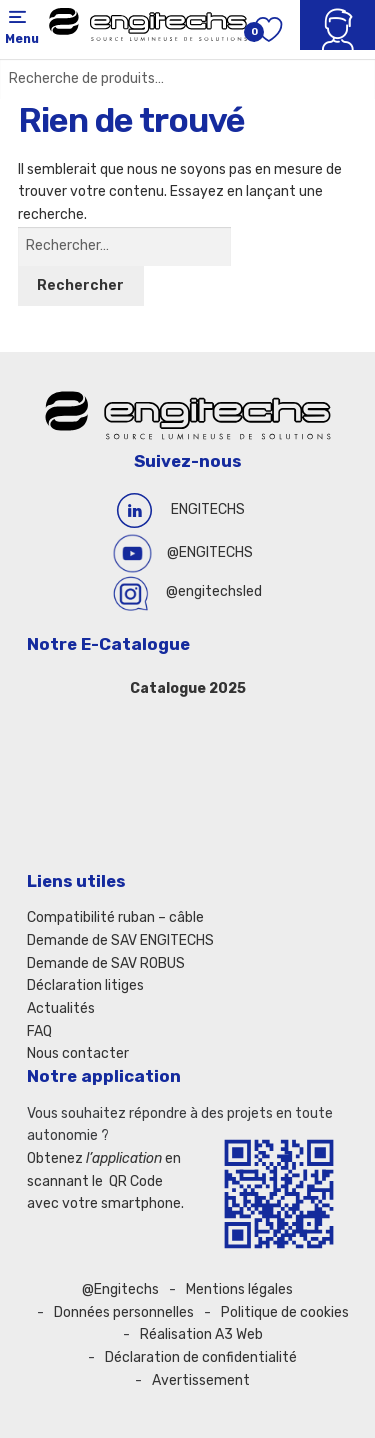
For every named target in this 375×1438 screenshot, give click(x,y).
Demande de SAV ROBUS (106, 963)
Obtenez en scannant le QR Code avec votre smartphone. (105, 1181)
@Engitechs (120, 1289)
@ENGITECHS (210, 552)
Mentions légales (239, 1289)
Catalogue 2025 (188, 688)
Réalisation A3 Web (201, 1334)
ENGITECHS (208, 509)
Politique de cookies (285, 1312)
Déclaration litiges (85, 985)
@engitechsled (214, 591)
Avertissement (201, 1380)
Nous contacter (78, 1053)
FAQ (39, 1031)
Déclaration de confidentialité (201, 1357)
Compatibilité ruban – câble (115, 917)
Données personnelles (124, 1312)
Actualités (61, 1008)
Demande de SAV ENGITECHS (120, 940)
